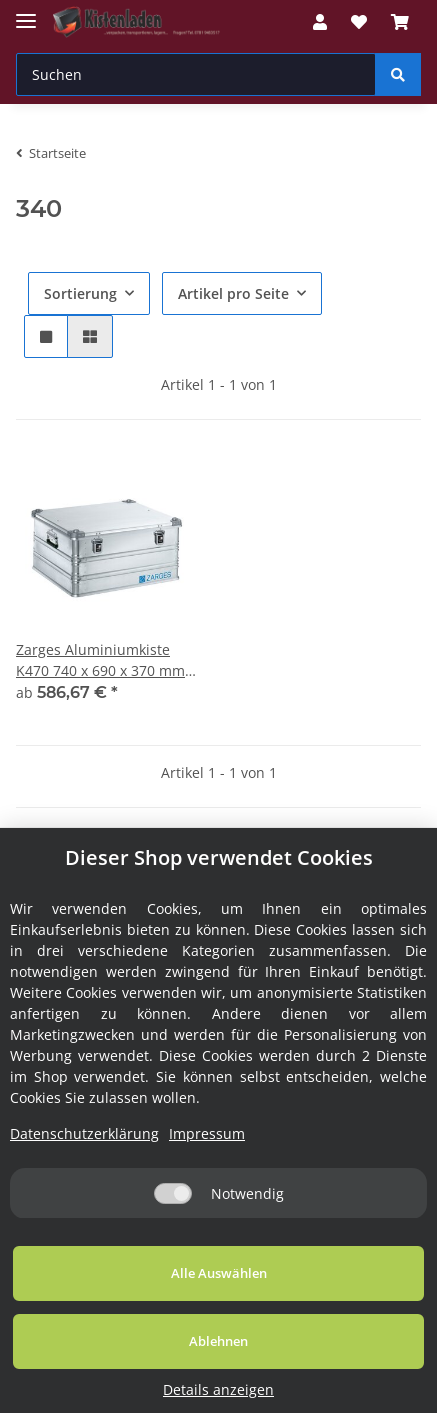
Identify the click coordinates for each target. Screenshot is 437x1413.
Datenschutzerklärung (84, 1133)
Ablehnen (218, 1341)
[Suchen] (196, 74)
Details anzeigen (218, 1389)
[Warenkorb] (400, 22)
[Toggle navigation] (26, 12)
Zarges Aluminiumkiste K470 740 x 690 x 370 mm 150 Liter (100, 660)
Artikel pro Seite (233, 293)
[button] (320, 22)
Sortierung (80, 293)
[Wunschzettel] (359, 22)
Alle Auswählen (219, 1273)
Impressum (207, 1133)
